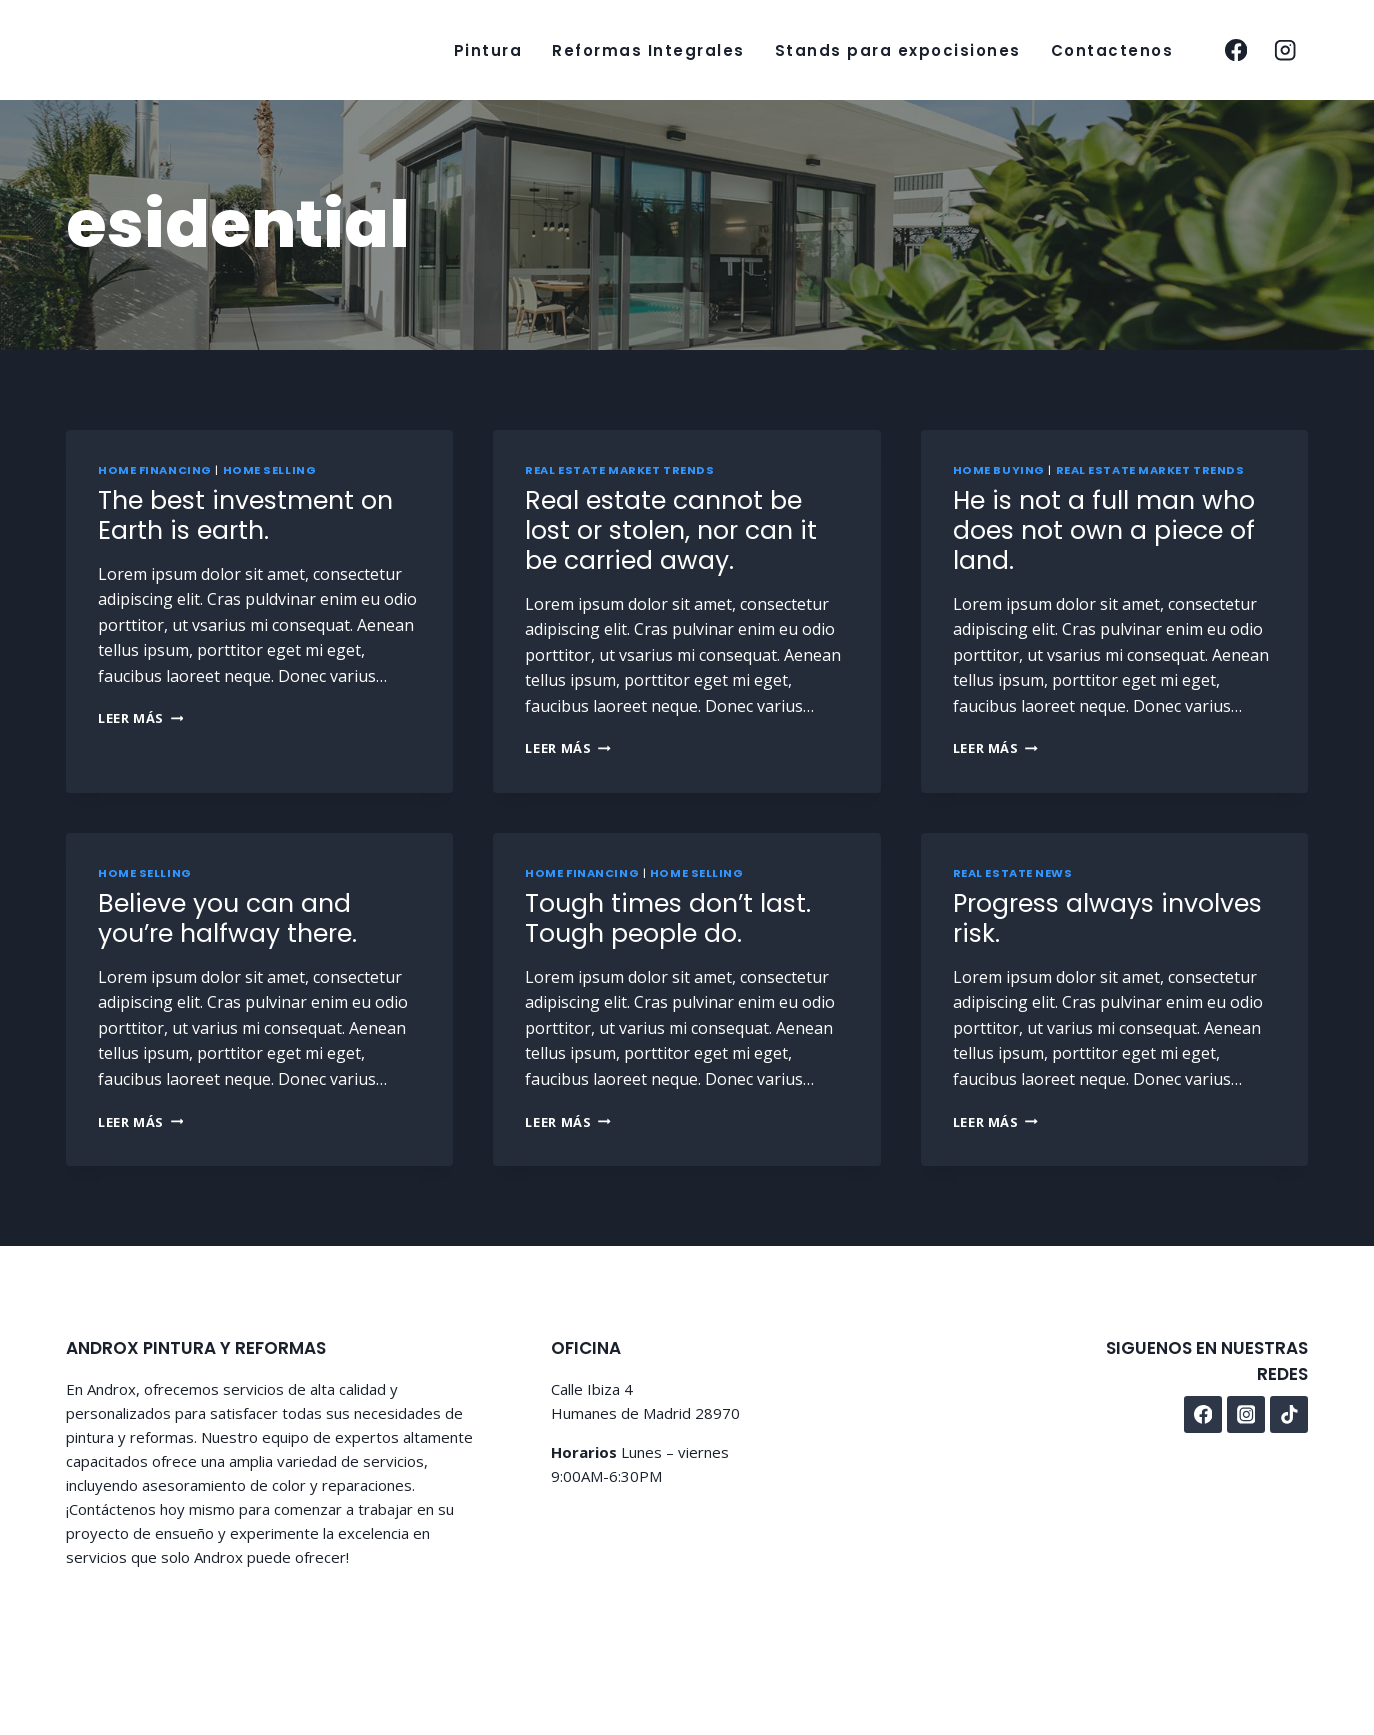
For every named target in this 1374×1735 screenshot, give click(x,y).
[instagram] (1285, 50)
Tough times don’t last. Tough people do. (668, 918)
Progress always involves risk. (1107, 918)
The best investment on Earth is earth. (245, 515)
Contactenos (1112, 50)
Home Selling (270, 470)
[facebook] (1235, 50)
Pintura (488, 50)
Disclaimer (1276, 1637)
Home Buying (999, 470)
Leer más (140, 718)
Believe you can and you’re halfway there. (227, 918)
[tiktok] (1289, 1415)
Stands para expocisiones (898, 50)
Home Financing (155, 470)
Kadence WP (485, 1635)
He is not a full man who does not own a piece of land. (1104, 530)
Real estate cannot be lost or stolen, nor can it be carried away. (671, 530)
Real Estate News (1013, 873)
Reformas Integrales (648, 50)
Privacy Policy (1185, 1637)
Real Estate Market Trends (619, 470)
